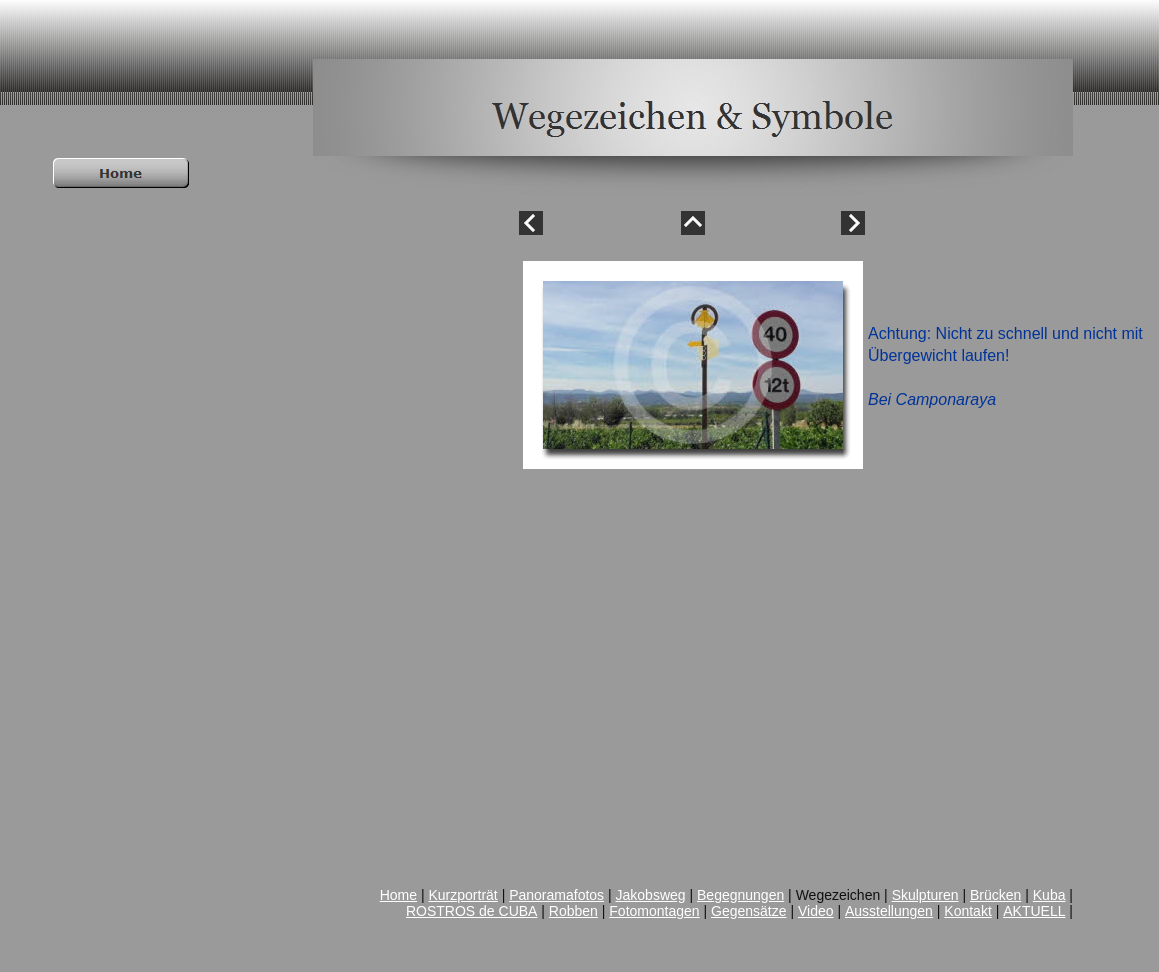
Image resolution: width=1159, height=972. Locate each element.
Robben (573, 911)
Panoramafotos (556, 895)
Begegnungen (740, 895)
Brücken (995, 895)
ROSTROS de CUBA (471, 911)
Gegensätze (749, 911)
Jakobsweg (651, 895)
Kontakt (967, 911)
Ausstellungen (889, 911)
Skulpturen (925, 895)
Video (816, 911)
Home (398, 895)
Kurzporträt (463, 895)
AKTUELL (1034, 911)
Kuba (1049, 895)
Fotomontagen (654, 911)
